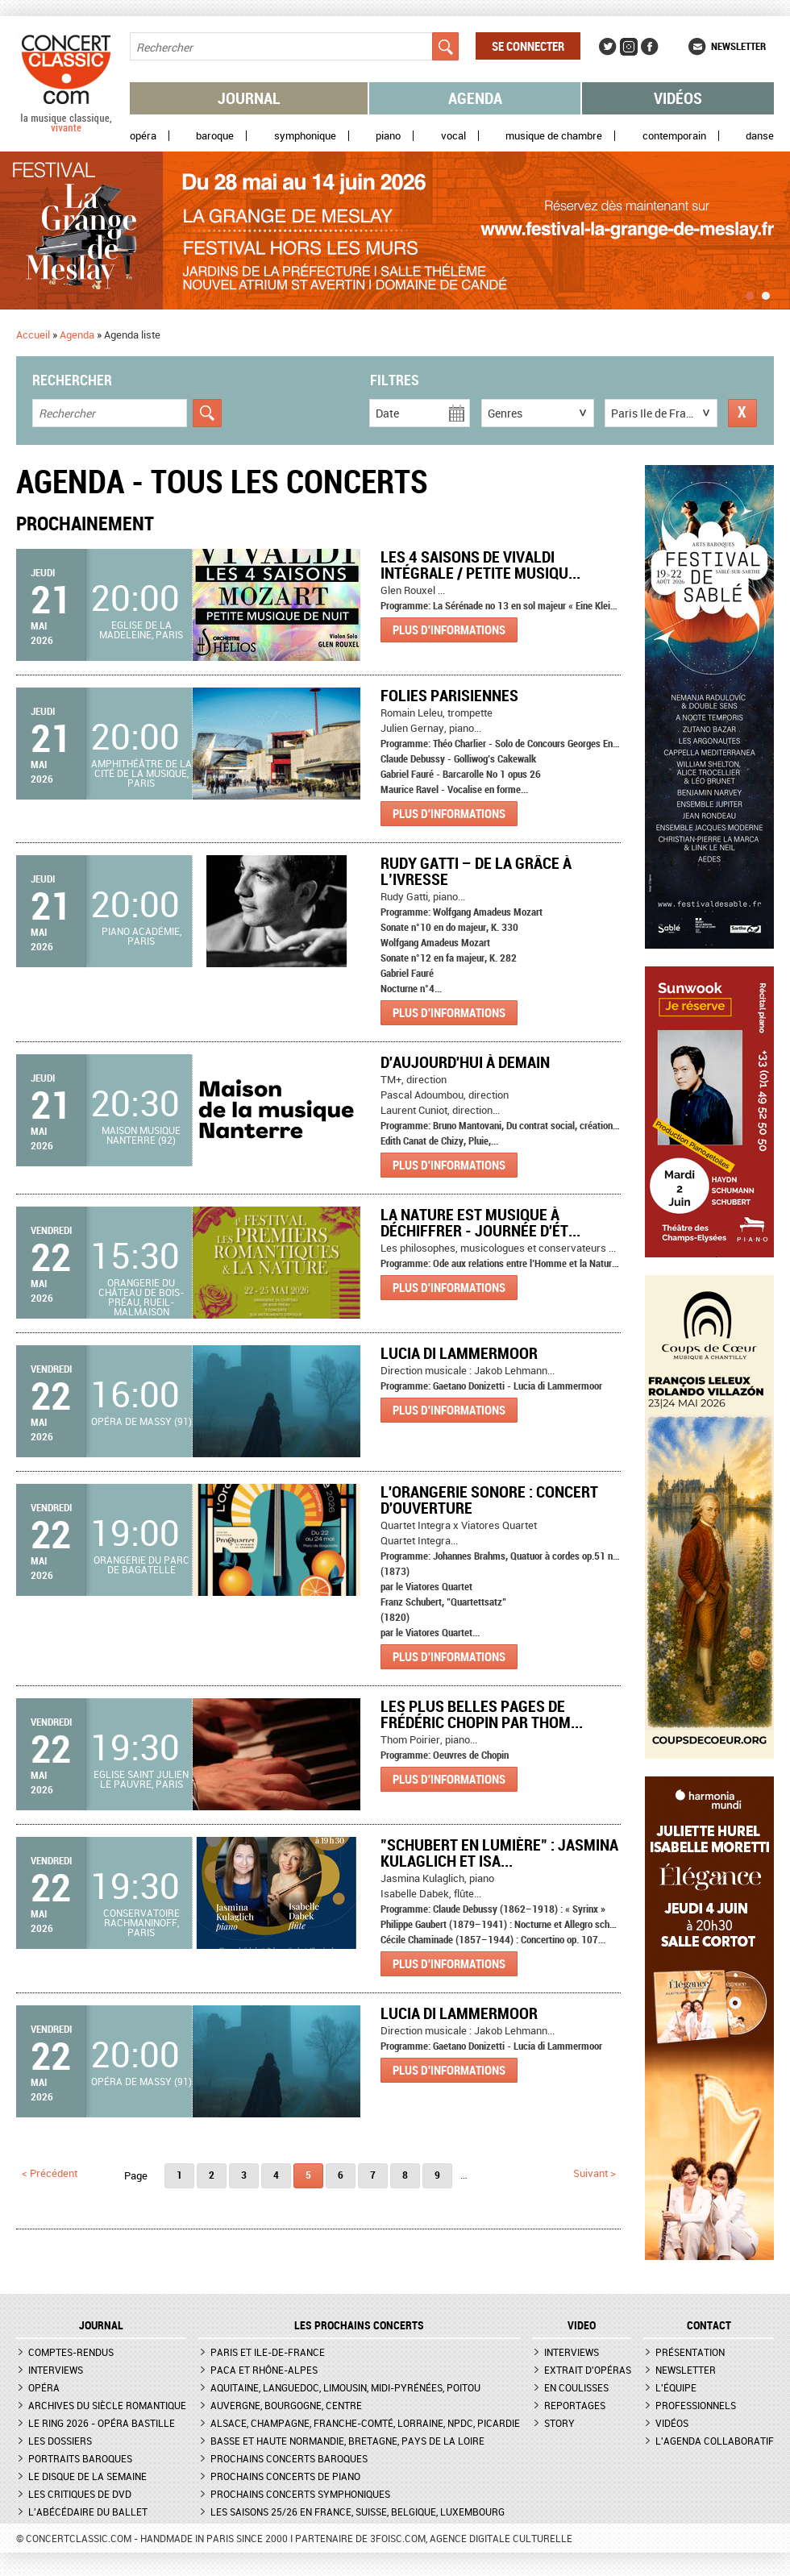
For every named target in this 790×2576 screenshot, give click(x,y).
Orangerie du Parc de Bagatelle (141, 1564)
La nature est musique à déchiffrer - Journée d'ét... (480, 1222)
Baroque (215, 136)
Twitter (608, 47)
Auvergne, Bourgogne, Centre (286, 2405)
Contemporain (674, 136)
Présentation (690, 2351)
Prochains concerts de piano (285, 2476)
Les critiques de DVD (79, 2493)
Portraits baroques (80, 2458)
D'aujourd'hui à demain (465, 1062)
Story (559, 2422)
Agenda (475, 98)
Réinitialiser (742, 413)
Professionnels (695, 2405)
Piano (388, 136)
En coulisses (576, 2387)
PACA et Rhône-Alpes (264, 2369)
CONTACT (709, 2325)
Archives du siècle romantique (107, 2405)
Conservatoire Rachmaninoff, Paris (141, 1922)
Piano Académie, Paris (141, 935)
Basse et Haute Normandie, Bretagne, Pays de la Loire (347, 2440)
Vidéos (678, 98)
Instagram (629, 47)
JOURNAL (101, 2325)
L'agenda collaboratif (714, 2440)
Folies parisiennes (449, 695)
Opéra (143, 136)
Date (387, 413)
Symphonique (305, 136)
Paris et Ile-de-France (267, 2351)
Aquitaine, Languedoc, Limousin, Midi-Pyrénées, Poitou (345, 2387)
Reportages (574, 2405)
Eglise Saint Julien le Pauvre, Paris (141, 1779)
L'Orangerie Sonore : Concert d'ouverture (489, 1500)
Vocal (453, 136)
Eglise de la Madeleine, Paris (141, 629)
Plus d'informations (449, 629)
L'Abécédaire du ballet (88, 2511)
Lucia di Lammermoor (459, 1353)
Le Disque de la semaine (87, 2476)
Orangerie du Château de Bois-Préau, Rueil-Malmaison (141, 1297)
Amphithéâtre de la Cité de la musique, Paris (141, 773)
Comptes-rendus (71, 2351)
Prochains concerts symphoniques (300, 2493)
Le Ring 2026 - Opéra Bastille (101, 2422)
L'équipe (675, 2387)
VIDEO (582, 2325)
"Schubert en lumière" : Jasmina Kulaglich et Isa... (499, 1853)
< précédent (49, 2173)
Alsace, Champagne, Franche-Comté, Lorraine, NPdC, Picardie (365, 2422)
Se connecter (528, 46)
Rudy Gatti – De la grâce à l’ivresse (476, 871)
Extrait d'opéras (587, 2369)
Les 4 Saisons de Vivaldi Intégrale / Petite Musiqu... (480, 565)
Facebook (650, 47)
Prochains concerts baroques (289, 2458)
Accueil (33, 334)
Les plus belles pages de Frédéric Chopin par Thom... (481, 1714)
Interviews (55, 2369)
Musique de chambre (553, 136)
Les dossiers (60, 2440)
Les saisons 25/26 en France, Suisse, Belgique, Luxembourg (357, 2511)
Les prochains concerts (359, 2325)
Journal (249, 98)
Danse (760, 136)
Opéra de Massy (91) (141, 1421)
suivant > (594, 2173)
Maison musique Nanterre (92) (141, 1135)
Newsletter (738, 46)
